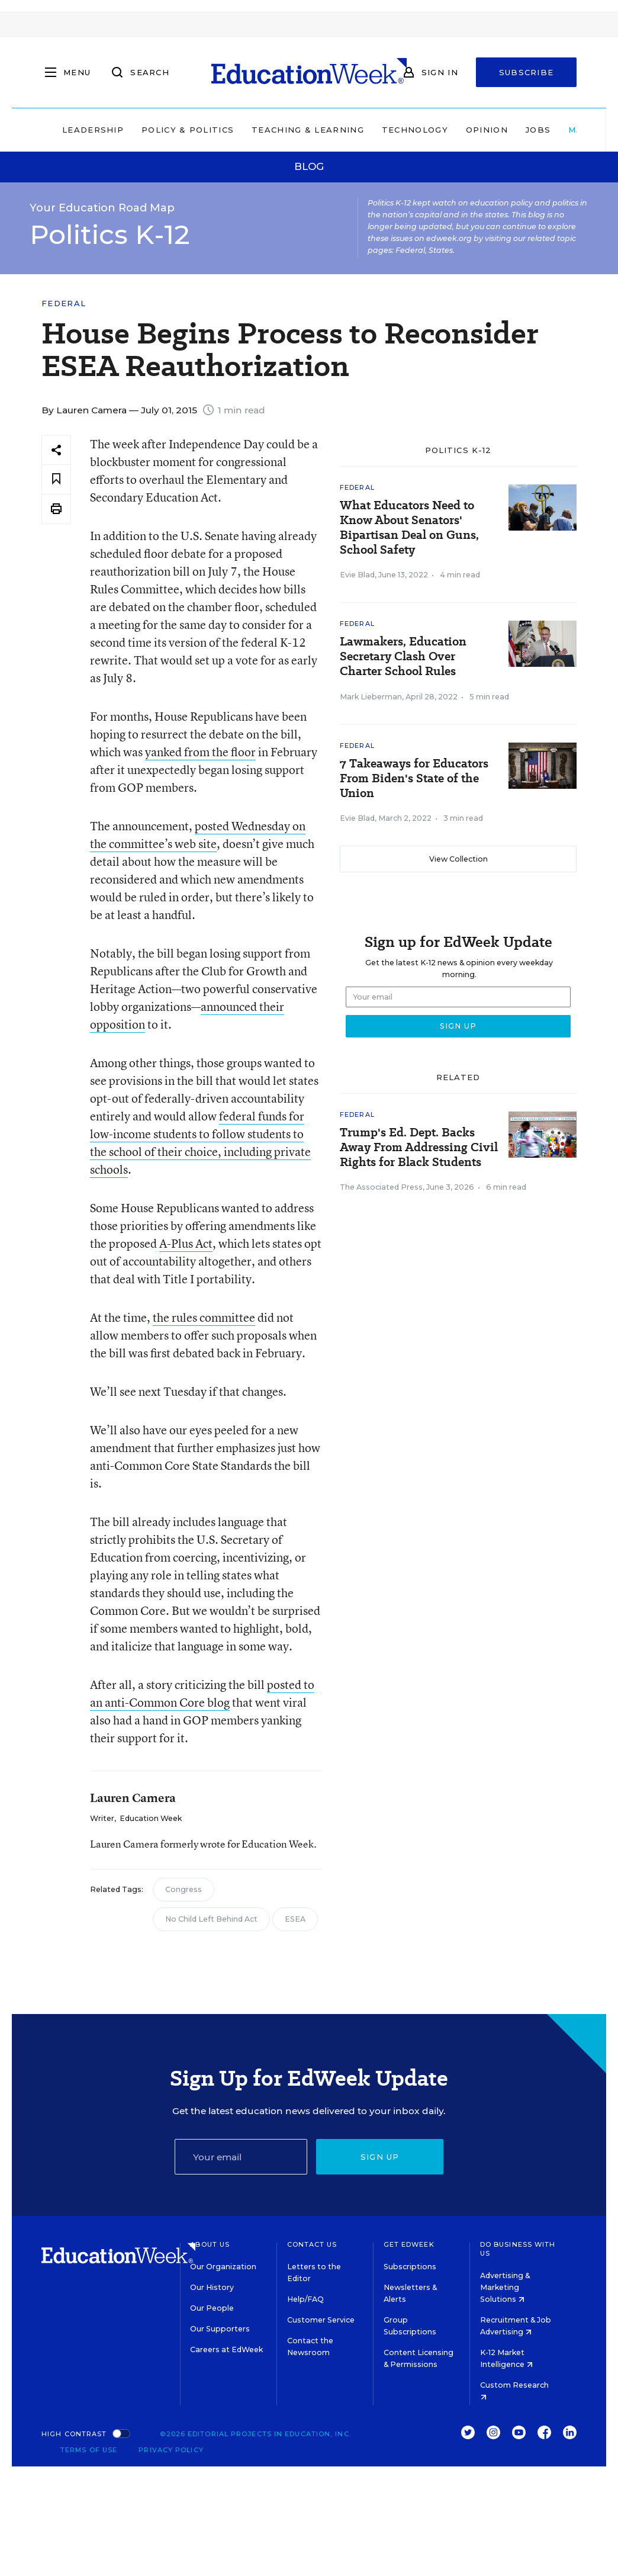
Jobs (538, 129)
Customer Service (321, 2319)
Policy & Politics (187, 129)
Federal (63, 303)
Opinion (487, 129)
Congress (183, 1889)
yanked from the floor (200, 752)
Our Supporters (220, 2328)
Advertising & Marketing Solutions (505, 2287)
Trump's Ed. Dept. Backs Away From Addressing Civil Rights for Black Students (419, 1147)
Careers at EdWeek (226, 2349)
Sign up (380, 2156)
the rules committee (204, 1317)
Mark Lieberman (371, 696)
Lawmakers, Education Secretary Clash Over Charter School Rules (403, 656)
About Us (210, 2244)
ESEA (295, 1919)
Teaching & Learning (308, 129)
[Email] (241, 2156)
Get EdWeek (409, 2244)
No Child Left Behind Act (211, 1919)
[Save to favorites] (56, 479)
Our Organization (223, 2266)
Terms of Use (88, 2450)
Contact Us (312, 2244)
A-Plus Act (186, 1243)
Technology (415, 129)
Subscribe (526, 72)
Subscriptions (410, 2266)
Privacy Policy (171, 2450)
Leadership (93, 129)
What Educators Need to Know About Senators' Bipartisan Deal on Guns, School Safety (409, 527)
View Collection (458, 859)
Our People (212, 2308)
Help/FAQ (305, 2299)
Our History (212, 2287)
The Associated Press (381, 1187)
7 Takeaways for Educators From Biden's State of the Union (414, 778)
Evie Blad (357, 574)
